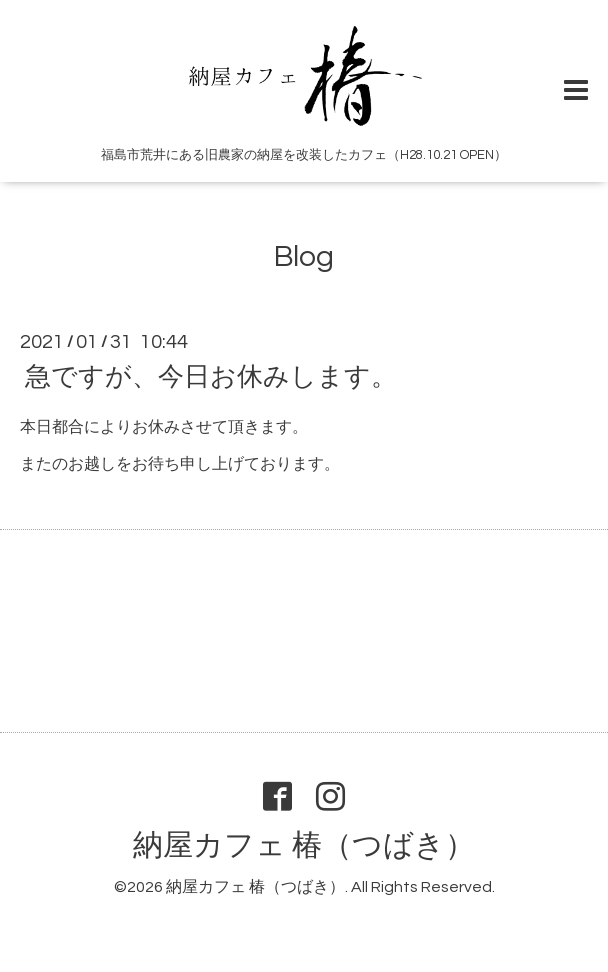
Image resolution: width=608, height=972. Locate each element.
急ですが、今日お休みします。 (211, 377)
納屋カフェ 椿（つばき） (304, 845)
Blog (304, 256)
